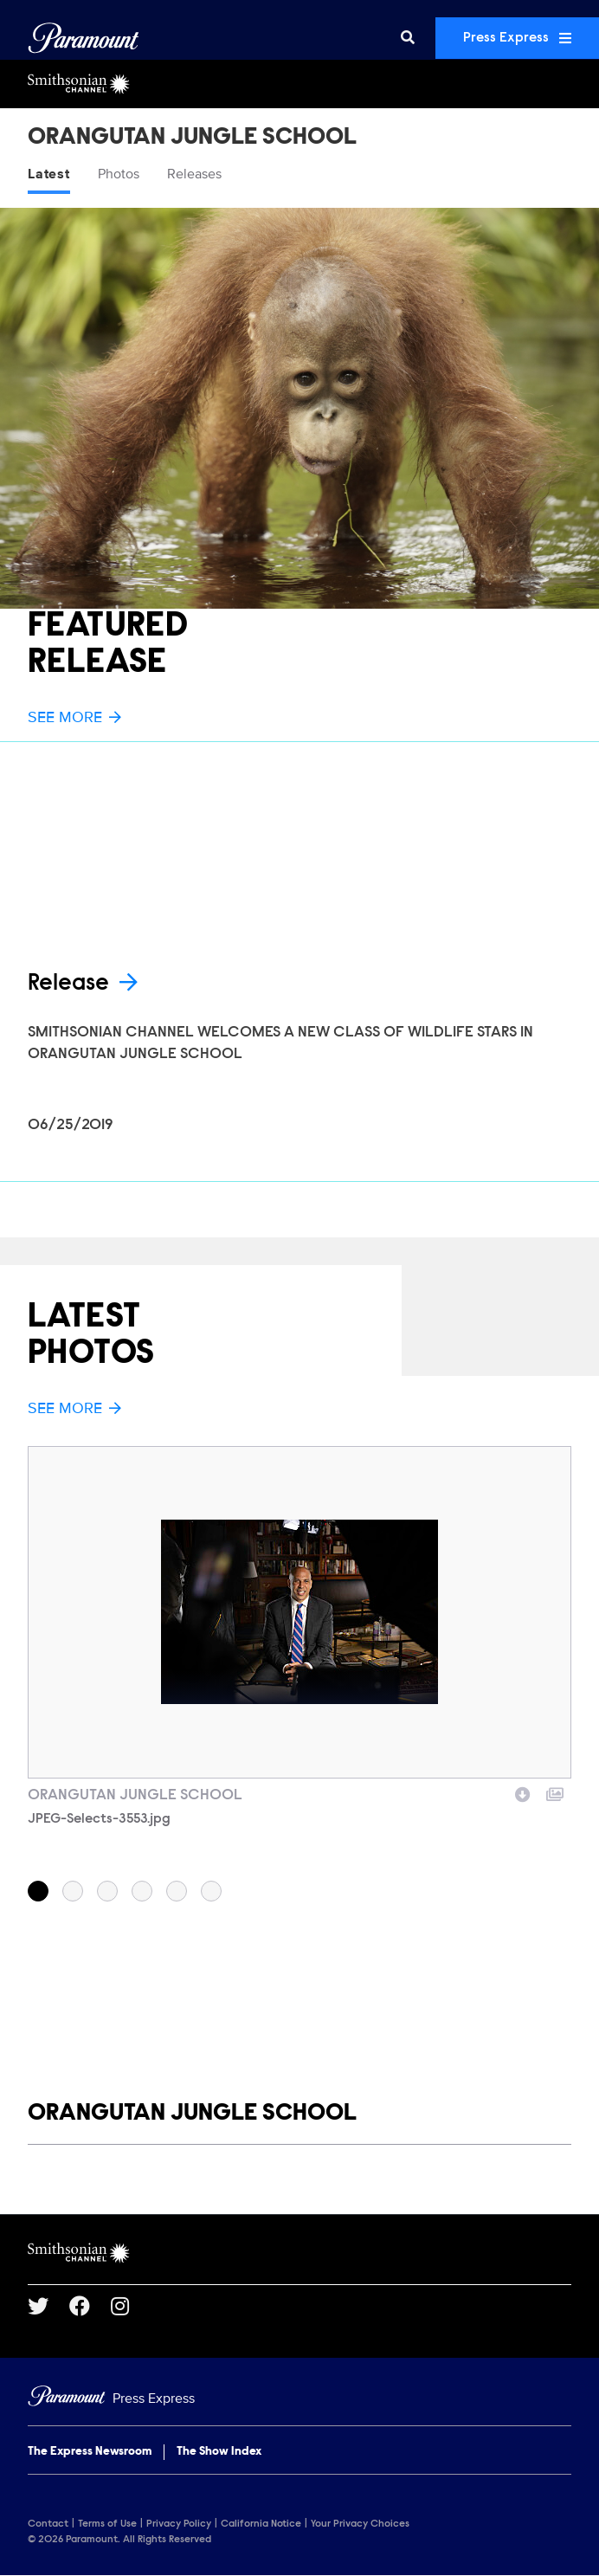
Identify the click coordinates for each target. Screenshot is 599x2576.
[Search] (407, 38)
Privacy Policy (178, 2524)
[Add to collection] (554, 1792)
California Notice (261, 2524)
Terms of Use (107, 2524)
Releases (194, 174)
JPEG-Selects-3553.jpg (99, 1819)
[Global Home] (83, 38)
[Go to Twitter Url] (48, 2305)
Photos (118, 174)
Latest (49, 174)
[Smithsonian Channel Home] (299, 84)
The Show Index (219, 2452)
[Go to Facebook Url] (90, 2305)
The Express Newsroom (89, 2452)
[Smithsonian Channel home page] (299, 2253)
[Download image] (522, 1792)
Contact (48, 2524)
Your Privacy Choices (360, 2524)
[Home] (299, 2399)
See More (74, 716)
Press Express (517, 38)
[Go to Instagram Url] (130, 2305)
